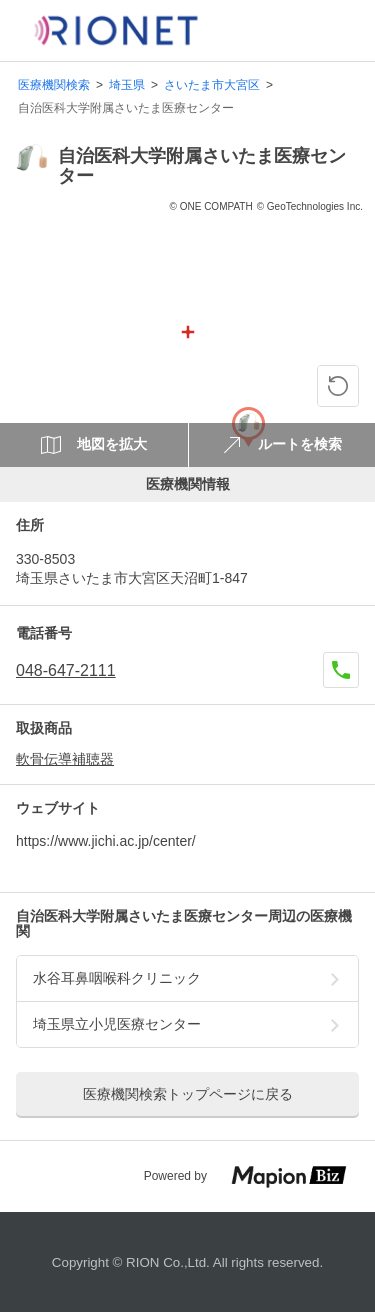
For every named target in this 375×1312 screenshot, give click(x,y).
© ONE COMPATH (211, 206)
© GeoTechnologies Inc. (310, 206)
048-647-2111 (66, 670)
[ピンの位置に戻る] (338, 386)
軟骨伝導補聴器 (65, 759)
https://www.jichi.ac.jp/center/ (106, 841)
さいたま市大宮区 (212, 85)
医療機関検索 (54, 85)
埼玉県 (127, 85)
